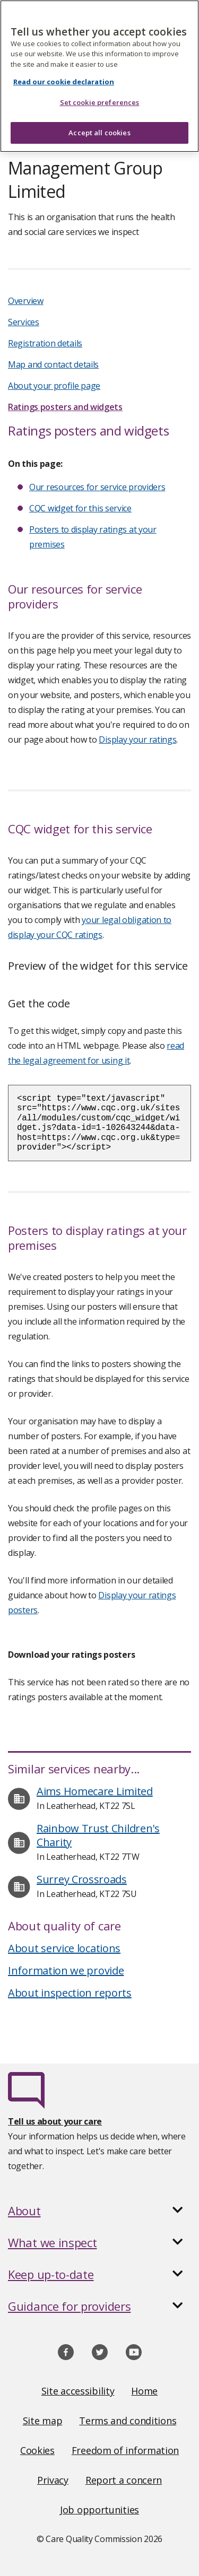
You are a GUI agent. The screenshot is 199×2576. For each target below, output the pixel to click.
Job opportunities (99, 2509)
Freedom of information (125, 2450)
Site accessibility (78, 2390)
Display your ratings (137, 739)
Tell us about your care (55, 2121)
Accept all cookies (99, 119)
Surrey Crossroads (82, 1879)
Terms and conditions (127, 2420)
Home (144, 2390)
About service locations (64, 1948)
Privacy (52, 2480)
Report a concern (123, 2480)
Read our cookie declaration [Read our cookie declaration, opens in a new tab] (63, 67)
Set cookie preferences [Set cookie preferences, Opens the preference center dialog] (100, 88)
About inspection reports (70, 1993)
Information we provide (66, 1970)
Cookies (37, 2450)
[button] (99, 2210)
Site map (43, 2420)
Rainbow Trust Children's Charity (98, 1835)
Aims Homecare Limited (95, 1791)
